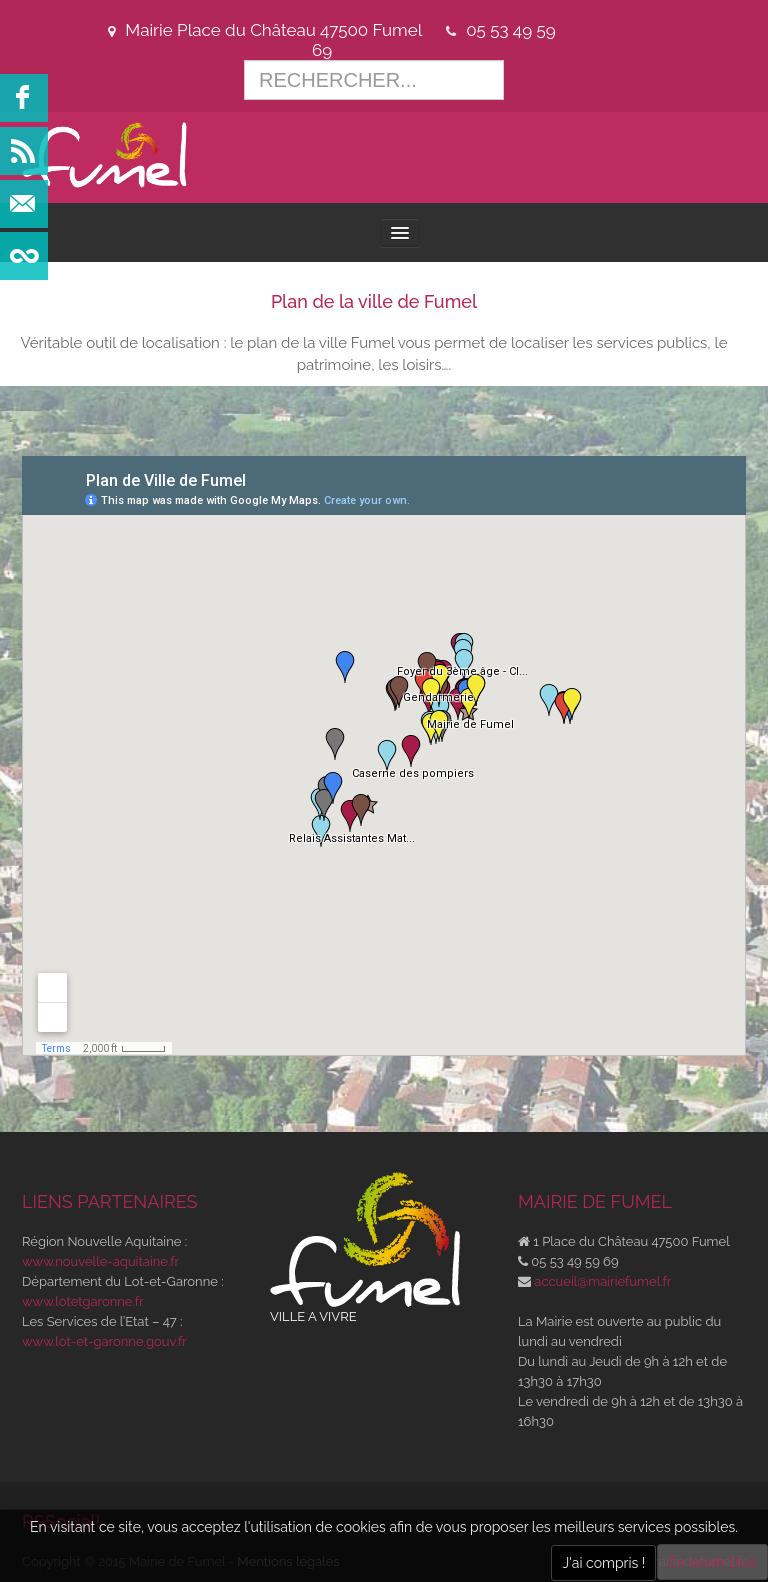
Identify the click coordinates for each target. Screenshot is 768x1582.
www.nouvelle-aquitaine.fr (100, 1261)
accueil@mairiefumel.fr (602, 1281)
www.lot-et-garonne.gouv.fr (104, 1341)
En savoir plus (712, 1562)
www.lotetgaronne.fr (83, 1301)
